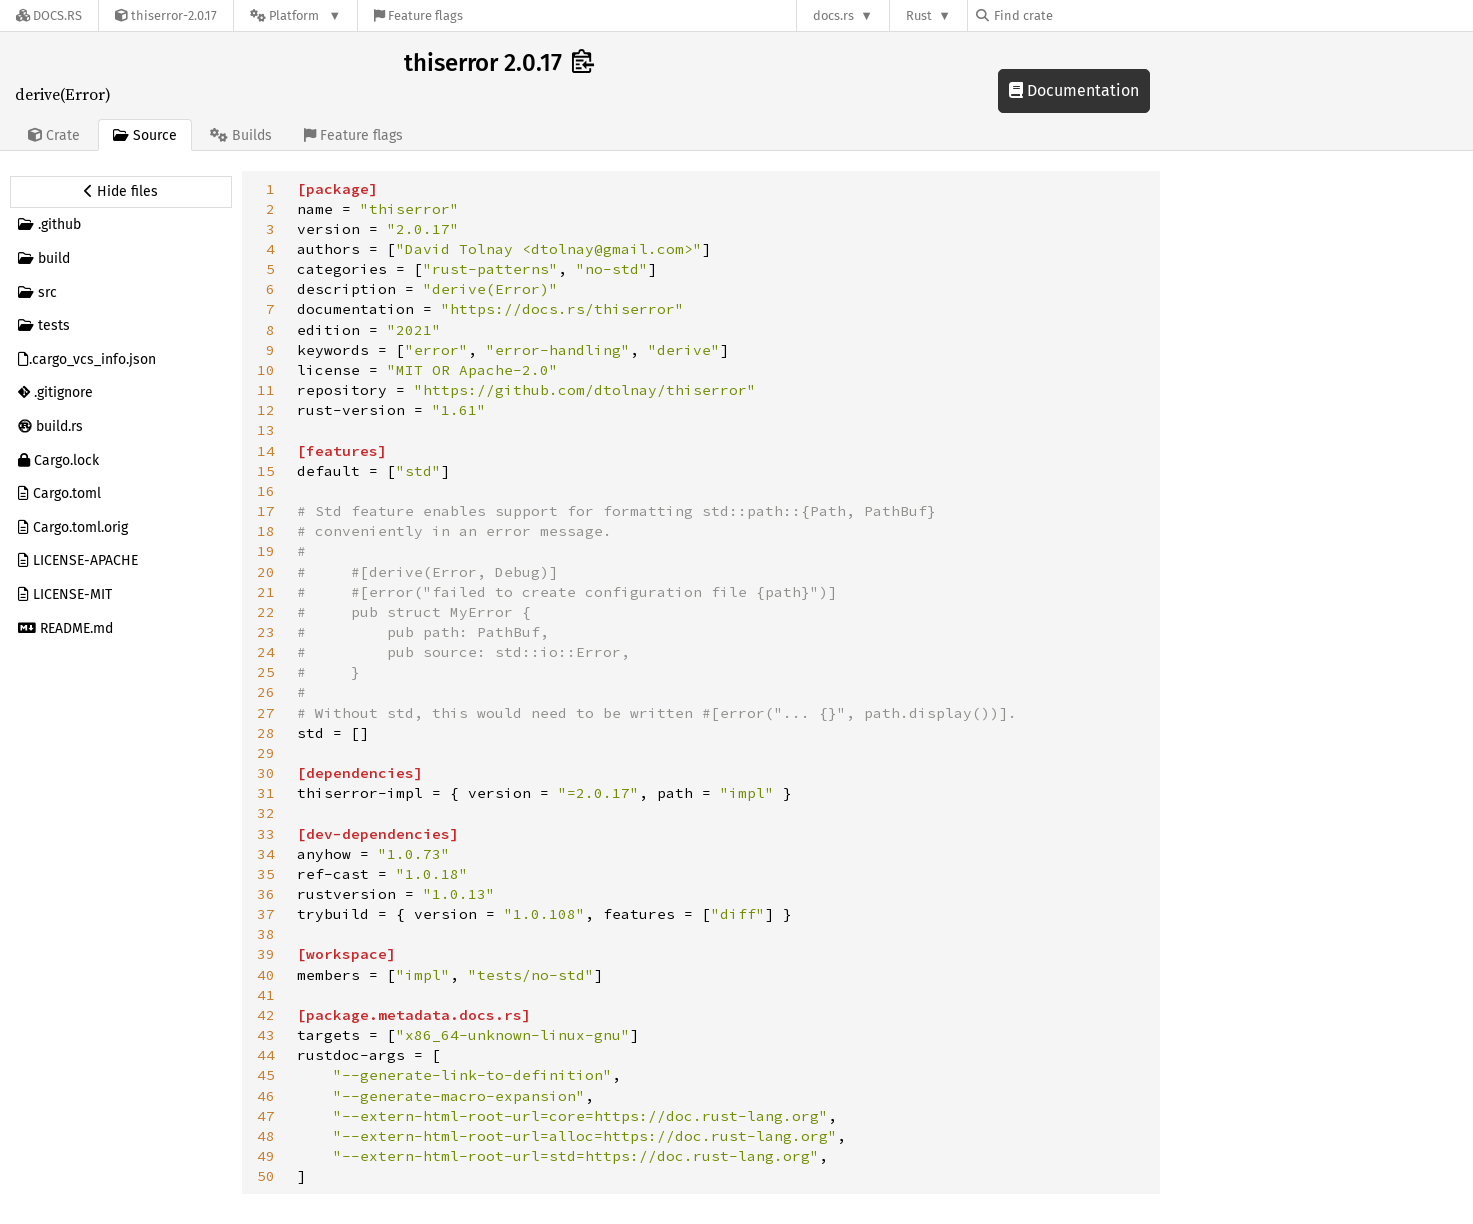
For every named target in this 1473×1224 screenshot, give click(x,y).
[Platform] (295, 15)
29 (266, 753)
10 (266, 370)
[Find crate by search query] (1076, 15)
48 (266, 1136)
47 (266, 1116)
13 (266, 430)
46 (266, 1096)
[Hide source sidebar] (121, 192)
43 (266, 1035)
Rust (919, 15)
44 (266, 1055)
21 (266, 592)
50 (266, 1176)
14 (266, 451)
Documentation (1074, 90)
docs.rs (833, 15)
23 (266, 632)
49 (266, 1156)
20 (266, 572)
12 (266, 410)
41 (266, 995)
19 (266, 551)
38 (266, 934)
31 (266, 793)
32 (266, 813)
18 (266, 531)
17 (266, 511)
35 (266, 874)
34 (266, 854)
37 (266, 914)
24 (266, 652)
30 (266, 773)
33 (266, 834)
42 (266, 1015)
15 (266, 471)
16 (266, 491)
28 (266, 733)
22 (266, 612)
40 (266, 975)
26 (266, 692)
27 (266, 713)
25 (266, 672)
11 (266, 390)
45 (266, 1075)
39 (266, 954)
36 (266, 894)
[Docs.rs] (49, 15)
